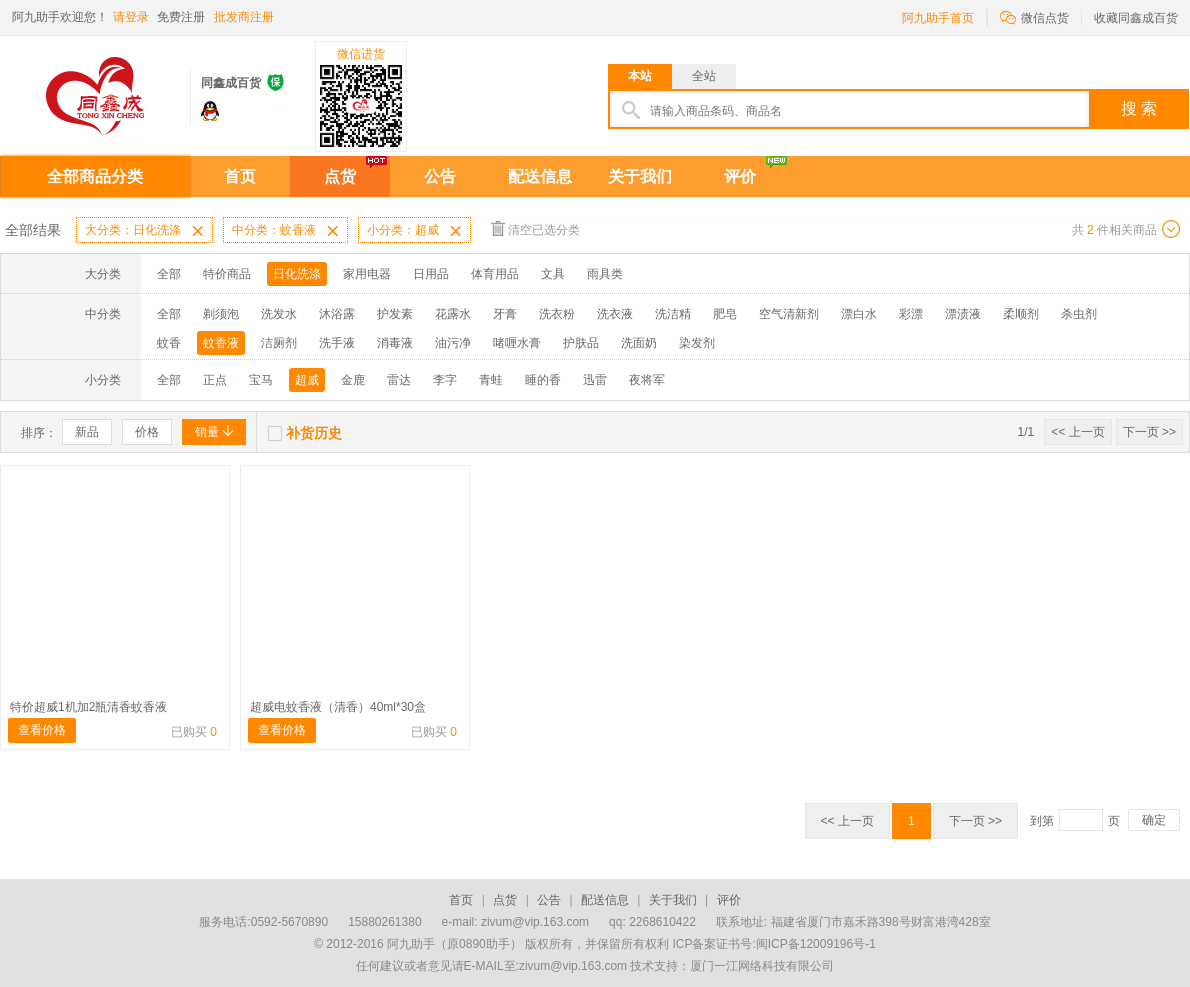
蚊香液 (221, 343)
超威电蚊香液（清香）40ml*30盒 (338, 707)
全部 (169, 274)
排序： (39, 433)
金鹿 (353, 380)
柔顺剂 (1021, 314)
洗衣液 (615, 314)
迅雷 (595, 380)
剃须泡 (221, 314)
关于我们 (640, 176)
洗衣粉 (557, 314)
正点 (215, 380)
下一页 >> (1149, 432)
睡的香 (543, 380)
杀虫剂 (1079, 314)
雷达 (399, 380)
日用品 (431, 274)
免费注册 (181, 17)
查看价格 (42, 730)
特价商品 (227, 274)
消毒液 (395, 343)
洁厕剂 (279, 343)
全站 (704, 76)
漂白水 (859, 314)
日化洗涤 (297, 274)
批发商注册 (244, 17)
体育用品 (495, 274)
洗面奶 (639, 343)
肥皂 (725, 314)
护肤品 (581, 343)
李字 (445, 380)
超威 (307, 380)
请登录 (131, 17)
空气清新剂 (789, 314)
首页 (240, 176)
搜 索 (1139, 108)
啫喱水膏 (517, 343)
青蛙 (491, 380)
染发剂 (697, 343)
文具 (553, 274)
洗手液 (337, 343)
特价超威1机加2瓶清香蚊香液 (88, 707)
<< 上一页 (1077, 432)
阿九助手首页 (938, 18)
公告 (440, 176)
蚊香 (169, 343)
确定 (1154, 820)
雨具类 (605, 274)
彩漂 (911, 314)
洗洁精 (673, 314)
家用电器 (367, 274)
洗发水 (279, 314)
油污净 (453, 343)
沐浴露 (337, 314)
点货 (340, 176)
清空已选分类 (535, 228)
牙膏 (505, 314)
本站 (640, 76)
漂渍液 (963, 314)
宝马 (261, 380)
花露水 (453, 314)
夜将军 (647, 380)
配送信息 (540, 176)
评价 (740, 176)
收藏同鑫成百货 (1136, 18)
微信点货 (1034, 16)
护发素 (395, 314)
